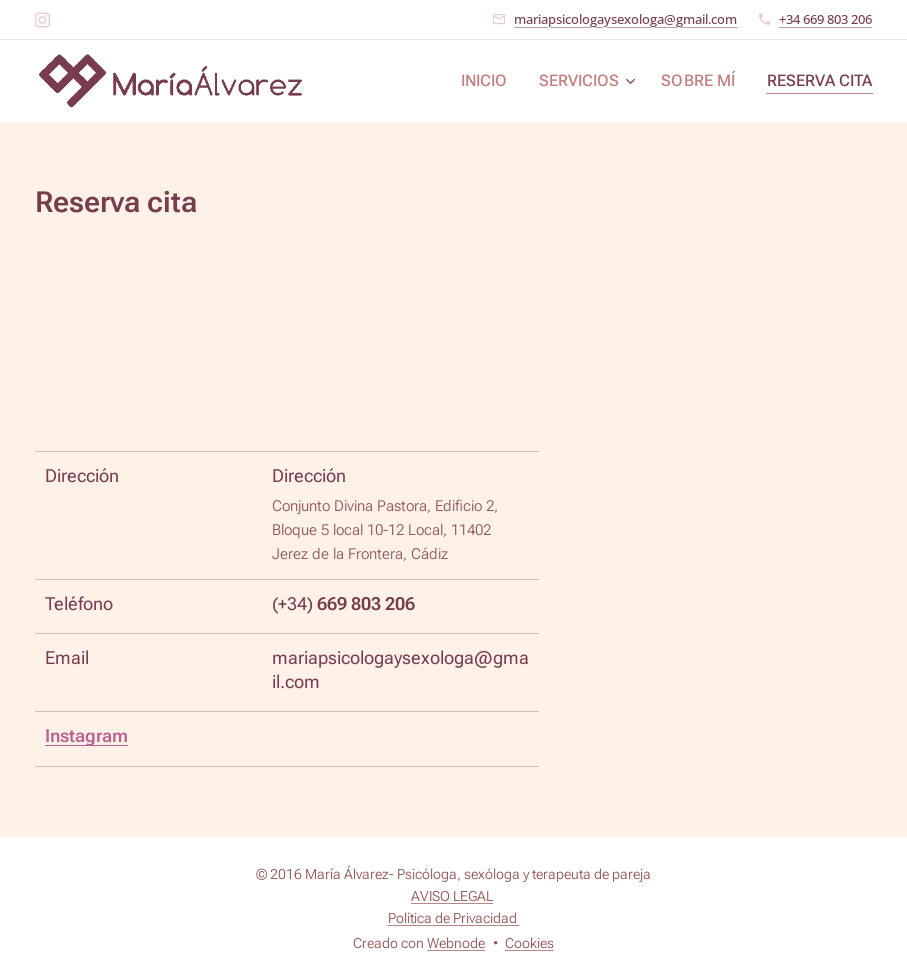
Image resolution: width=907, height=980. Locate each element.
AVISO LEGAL (452, 896)
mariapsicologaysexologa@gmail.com (625, 19)
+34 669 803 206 (825, 19)
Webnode (456, 943)
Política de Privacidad (454, 918)
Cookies (529, 943)
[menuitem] (504, 81)
